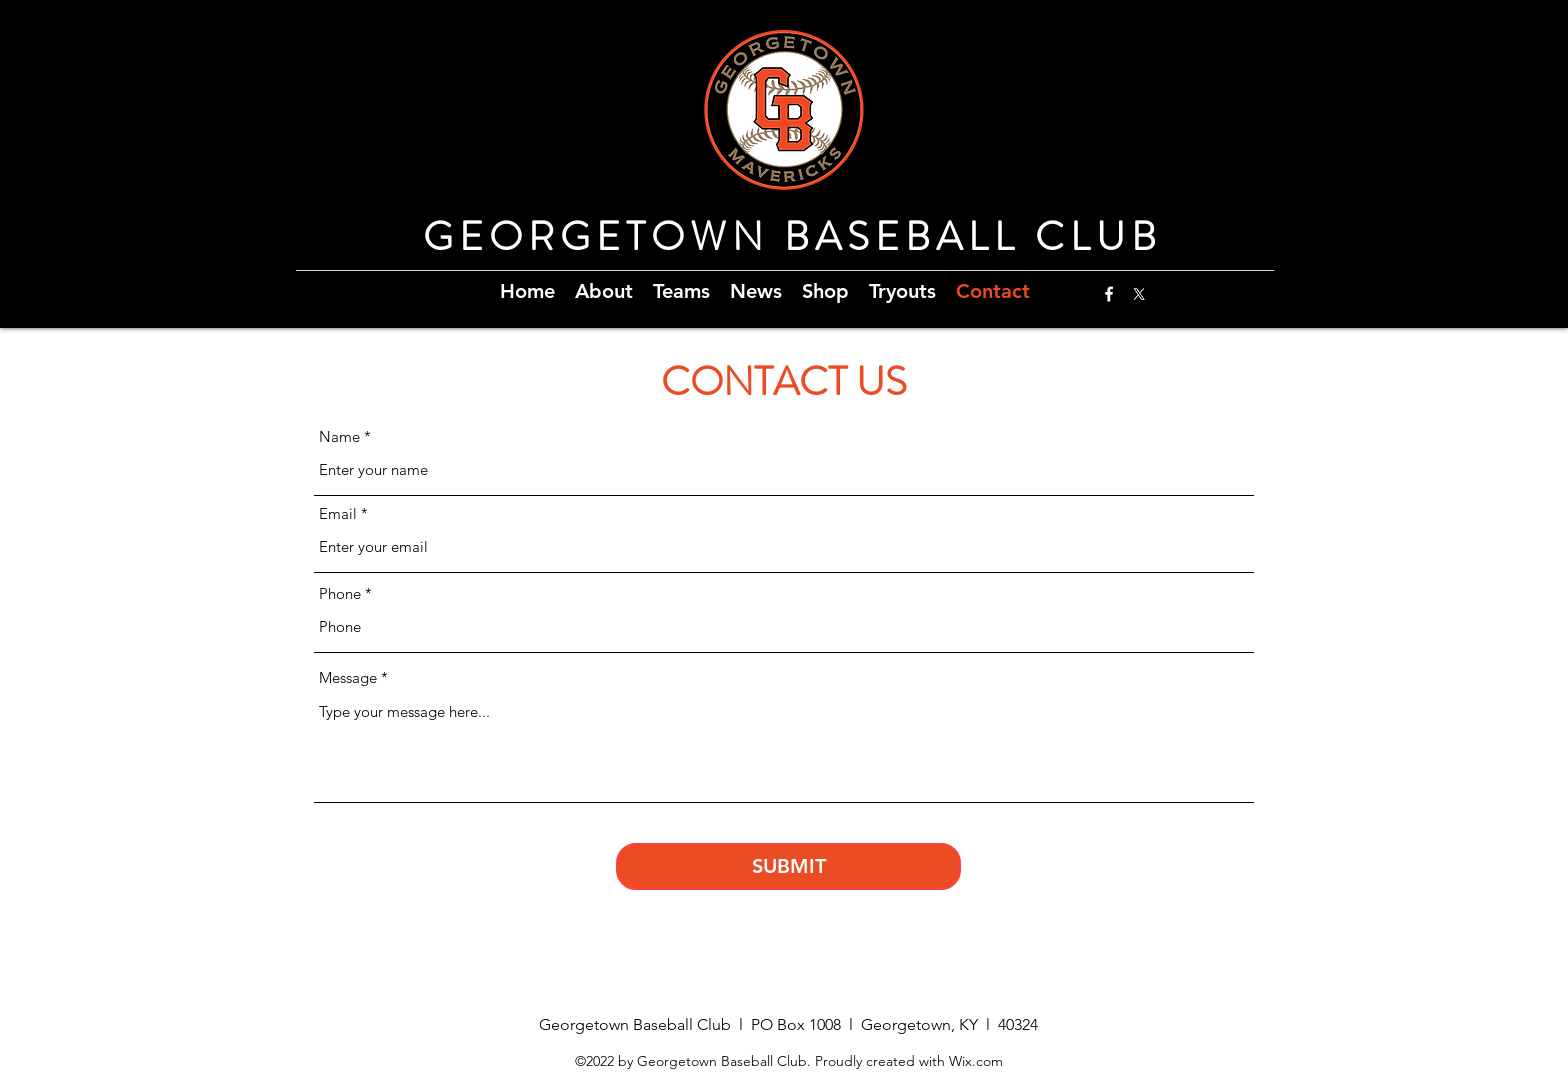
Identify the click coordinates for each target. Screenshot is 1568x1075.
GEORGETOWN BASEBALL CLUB (792, 236)
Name (339, 436)
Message (348, 677)
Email (338, 513)
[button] (604, 289)
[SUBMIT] (788, 866)
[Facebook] (1109, 294)
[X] (1139, 294)
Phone (340, 593)
